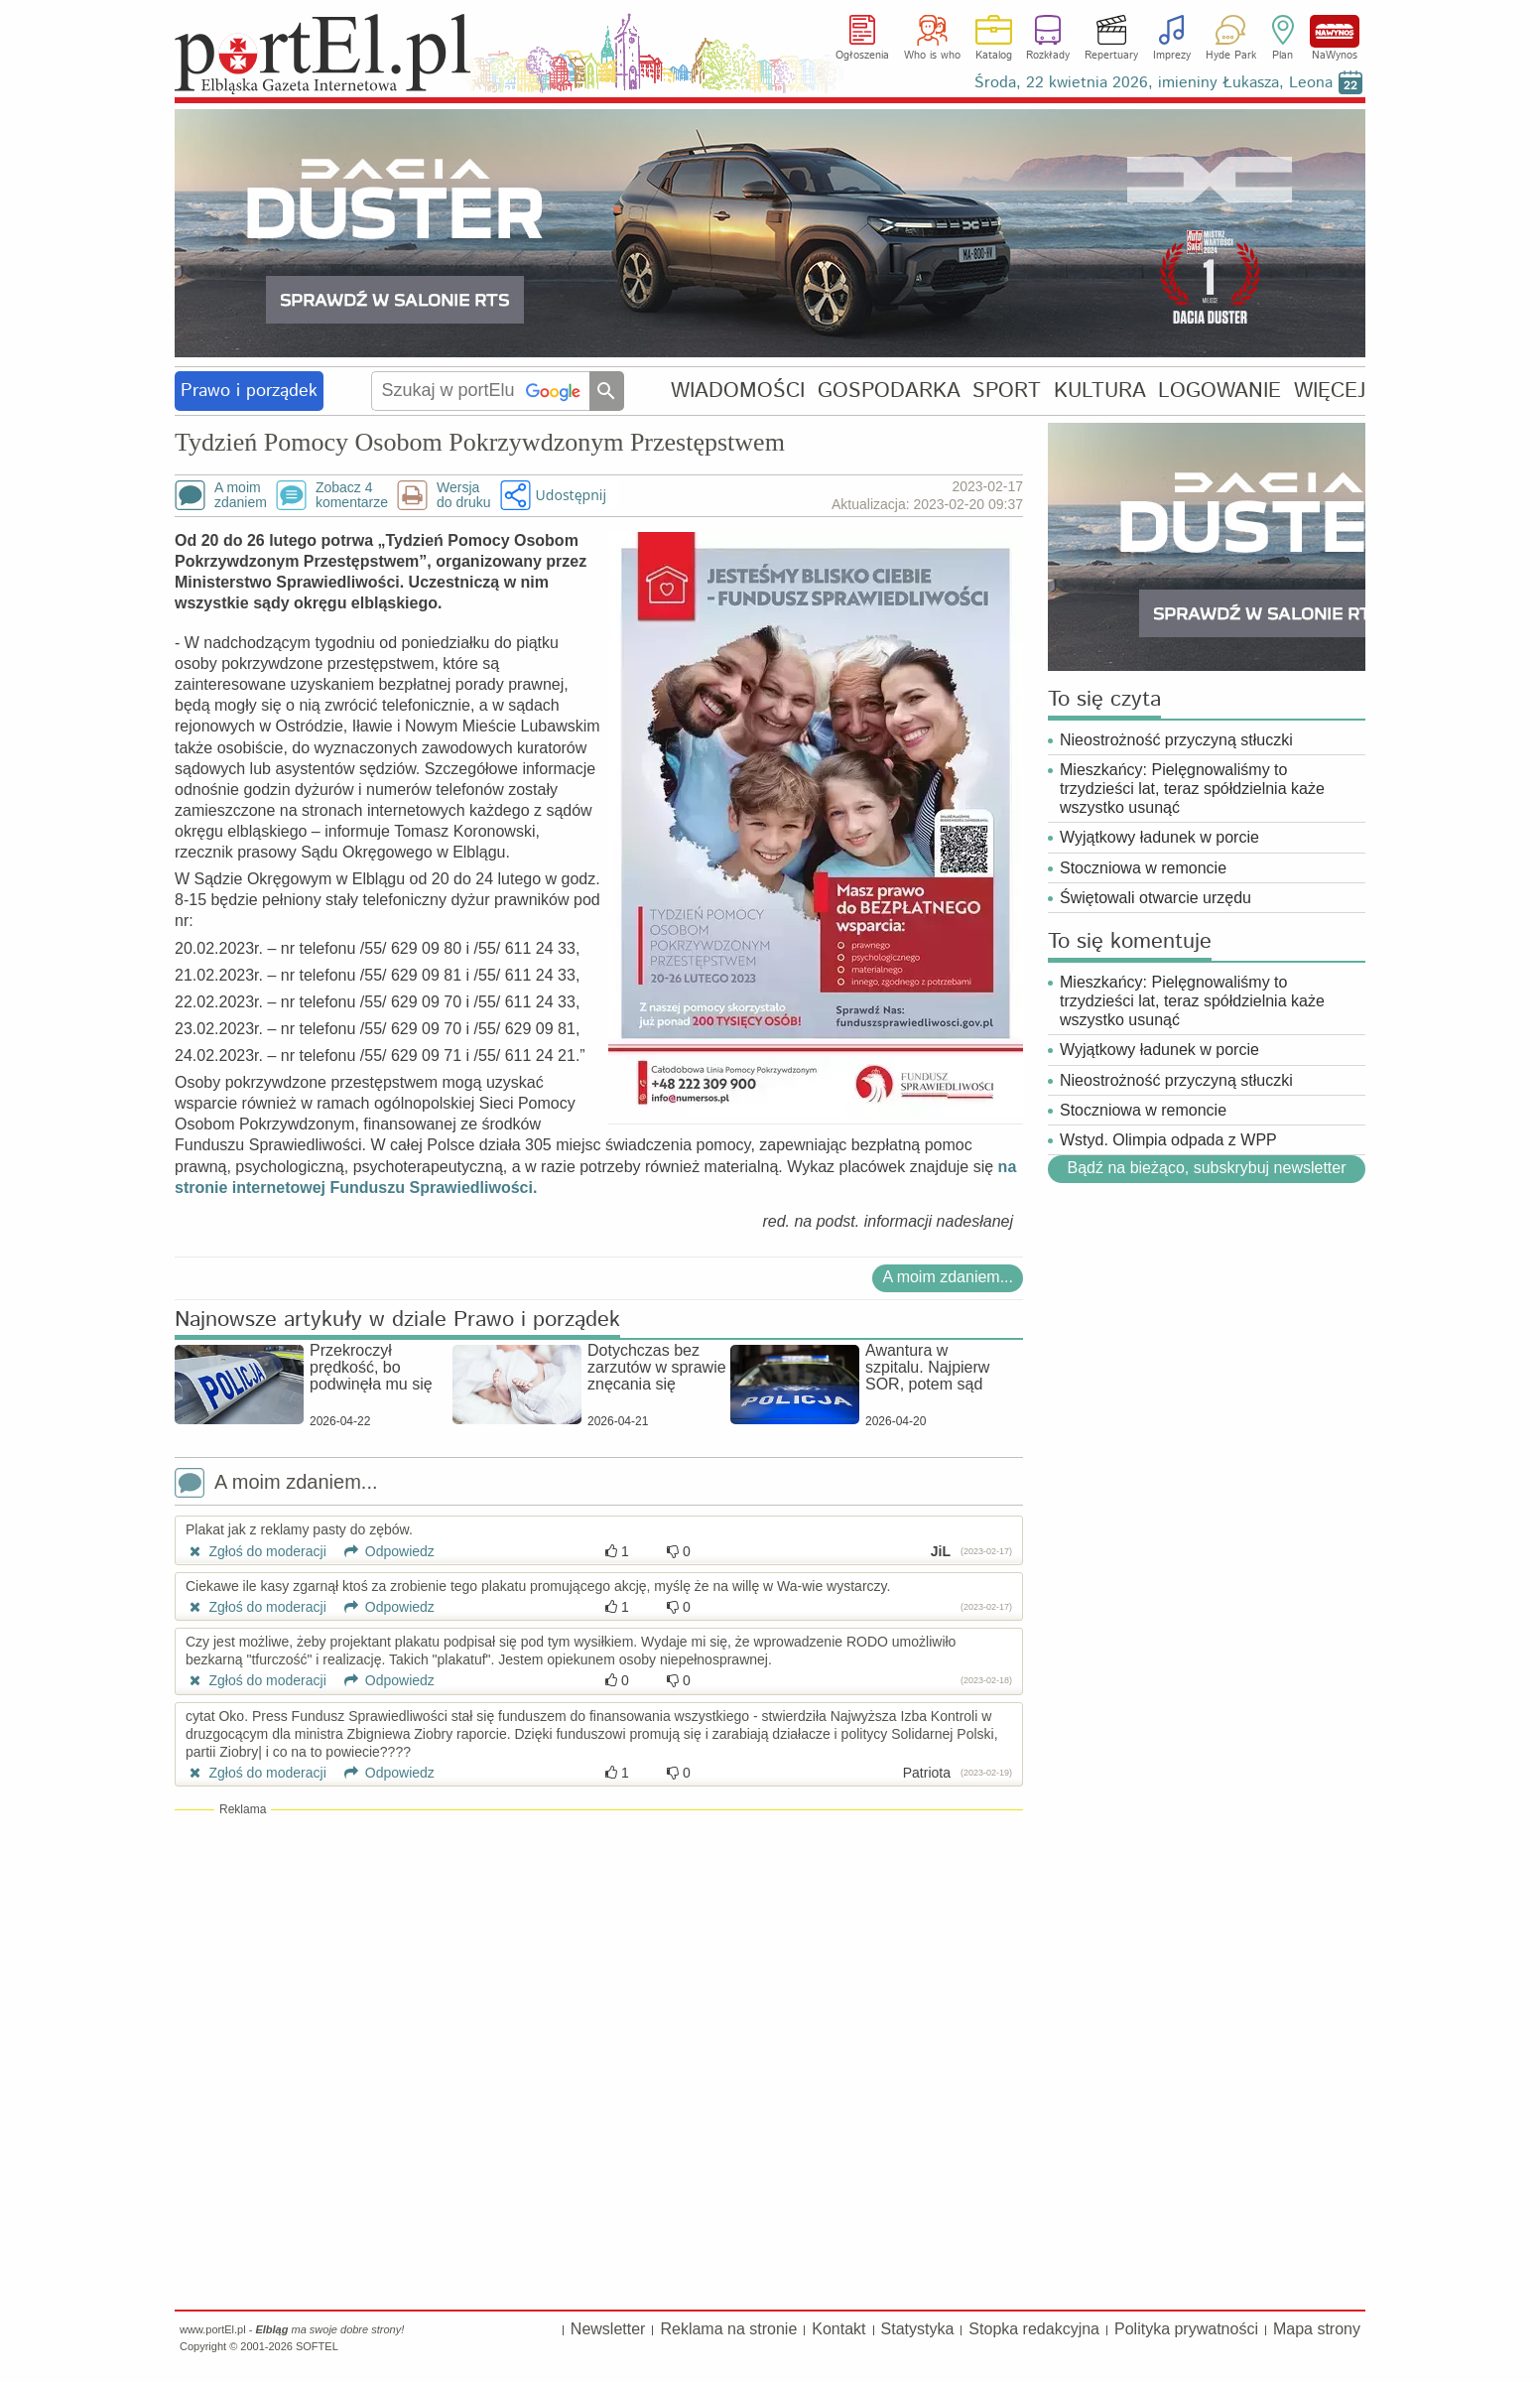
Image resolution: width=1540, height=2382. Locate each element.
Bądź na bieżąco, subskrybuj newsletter (1206, 1167)
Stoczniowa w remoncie (1143, 868)
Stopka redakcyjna (1033, 2328)
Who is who (932, 56)
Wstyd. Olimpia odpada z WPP (1168, 1139)
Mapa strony (1316, 2328)
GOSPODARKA (889, 390)
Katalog (993, 56)
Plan (1282, 56)
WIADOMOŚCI (738, 390)
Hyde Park (1231, 56)
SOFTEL (317, 2346)
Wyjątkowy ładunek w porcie (1159, 837)
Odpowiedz (382, 1551)
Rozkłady (1048, 56)
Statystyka (918, 2328)
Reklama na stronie (728, 2328)
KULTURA (1100, 390)
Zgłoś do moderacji (256, 1551)
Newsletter (608, 2328)
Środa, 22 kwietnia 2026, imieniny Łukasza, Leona (1153, 82)
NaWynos (1334, 31)
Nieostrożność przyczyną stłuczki (1176, 739)
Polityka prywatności (1186, 2328)
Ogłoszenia (862, 56)
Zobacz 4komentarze (352, 495)
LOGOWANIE (1219, 390)
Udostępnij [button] (571, 494)
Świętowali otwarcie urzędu (1155, 897)
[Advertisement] (599, 1962)
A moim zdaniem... (947, 1276)
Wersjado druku (463, 495)
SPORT (1006, 390)
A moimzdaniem (240, 495)
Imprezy (1172, 56)
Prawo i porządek (249, 391)
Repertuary (1111, 56)
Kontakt (838, 2328)
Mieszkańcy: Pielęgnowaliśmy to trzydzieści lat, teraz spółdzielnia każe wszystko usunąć (1192, 788)
